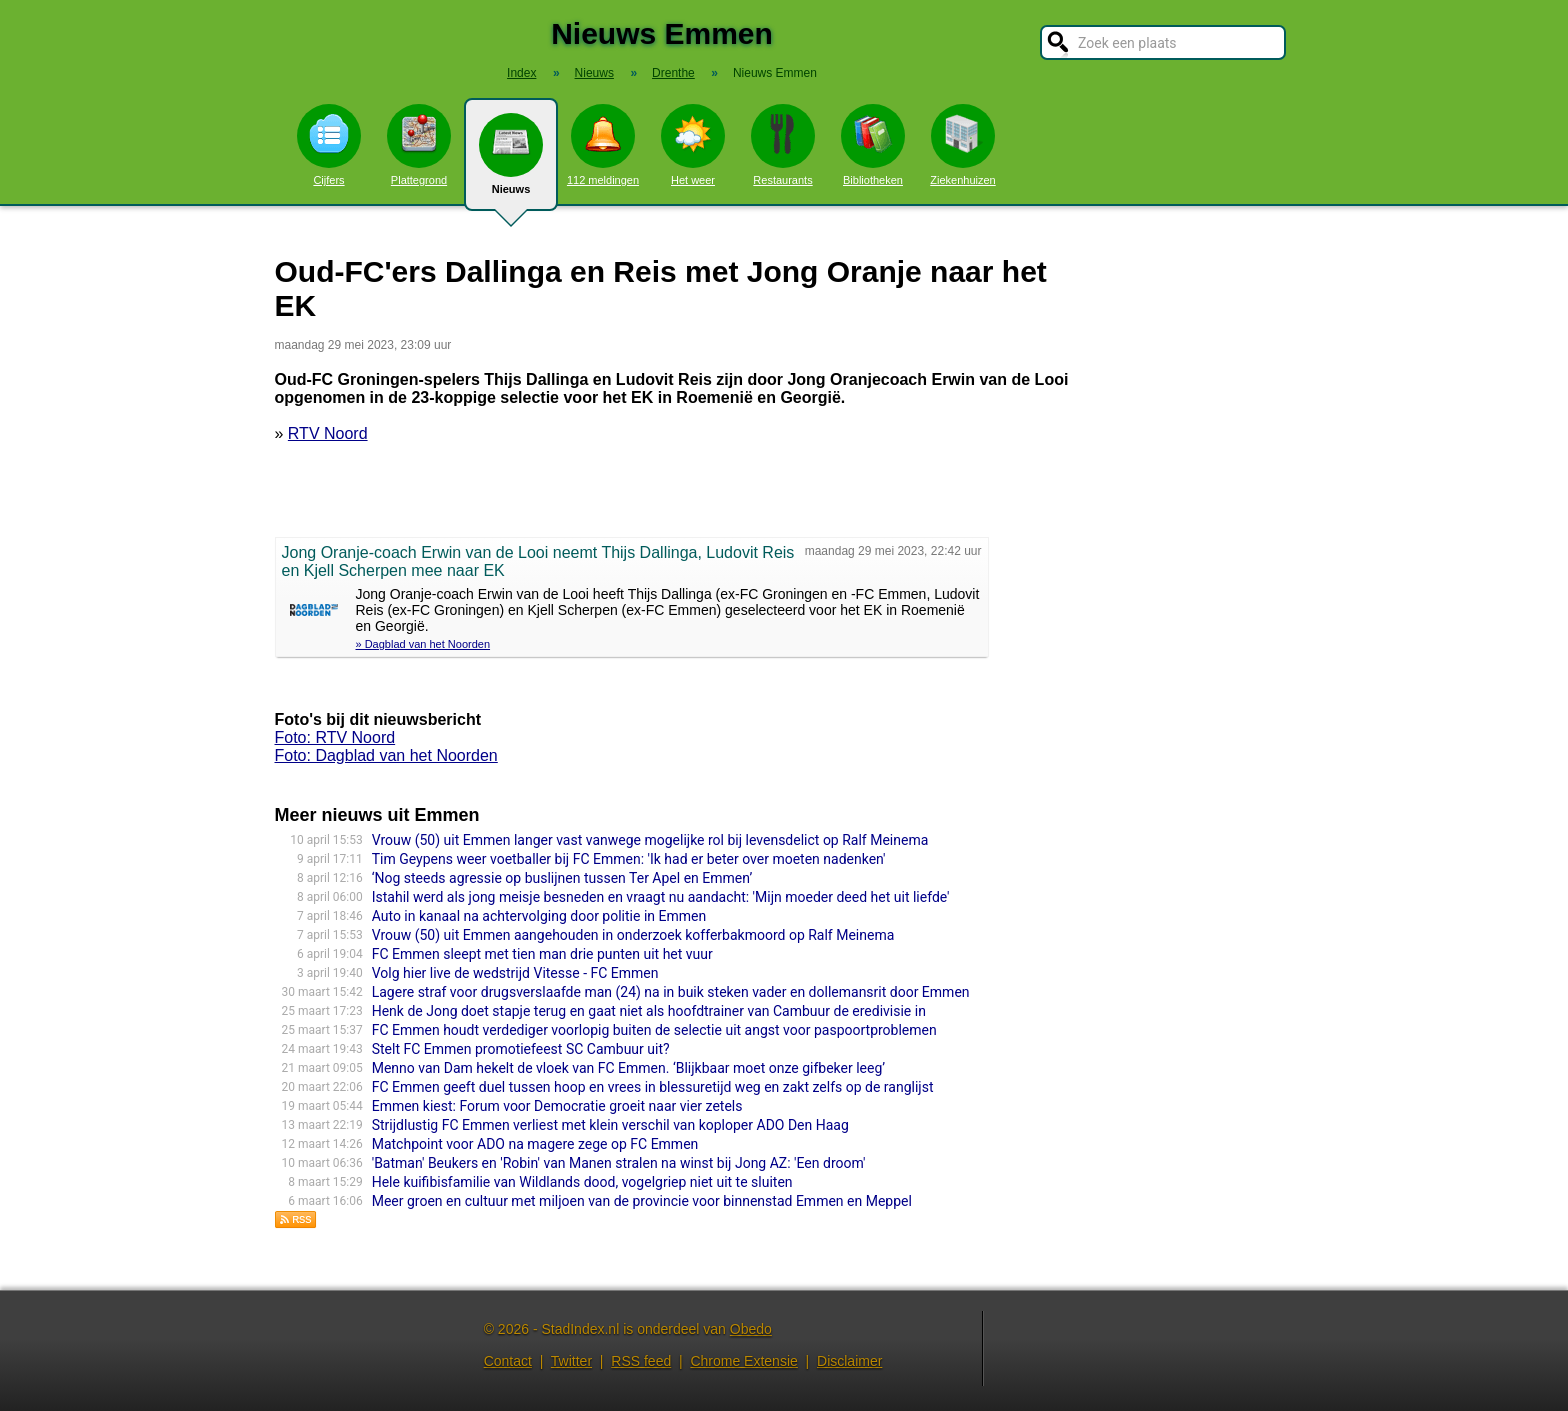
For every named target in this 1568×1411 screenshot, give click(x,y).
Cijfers (329, 145)
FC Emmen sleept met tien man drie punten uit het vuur (542, 954)
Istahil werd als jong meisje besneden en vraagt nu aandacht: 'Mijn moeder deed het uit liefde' (661, 897)
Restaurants (783, 145)
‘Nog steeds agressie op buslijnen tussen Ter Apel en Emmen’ (562, 878)
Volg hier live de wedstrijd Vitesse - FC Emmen (515, 973)
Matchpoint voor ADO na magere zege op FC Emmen (535, 1144)
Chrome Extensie (743, 1361)
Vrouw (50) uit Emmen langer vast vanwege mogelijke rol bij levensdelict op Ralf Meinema (650, 840)
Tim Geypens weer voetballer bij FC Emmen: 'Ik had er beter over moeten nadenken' (629, 859)
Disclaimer (849, 1361)
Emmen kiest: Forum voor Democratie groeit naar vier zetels (557, 1106)
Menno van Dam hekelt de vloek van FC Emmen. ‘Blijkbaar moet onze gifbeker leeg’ (628, 1068)
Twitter (571, 1361)
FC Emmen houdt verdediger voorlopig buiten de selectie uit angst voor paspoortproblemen (654, 1030)
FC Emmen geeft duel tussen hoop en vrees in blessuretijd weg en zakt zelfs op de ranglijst (653, 1087)
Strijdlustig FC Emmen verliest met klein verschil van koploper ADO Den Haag (610, 1125)
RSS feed (641, 1361)
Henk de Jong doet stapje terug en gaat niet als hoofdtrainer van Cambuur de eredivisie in (649, 1011)
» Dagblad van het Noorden (423, 644)
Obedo (751, 1329)
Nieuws (511, 162)
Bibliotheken (873, 145)
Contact (508, 1361)
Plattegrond (419, 145)
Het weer (693, 145)
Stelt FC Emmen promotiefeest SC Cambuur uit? (521, 1049)
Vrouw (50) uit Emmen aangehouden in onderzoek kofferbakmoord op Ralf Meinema (633, 935)
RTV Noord (328, 433)
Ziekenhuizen (962, 145)
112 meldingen (603, 145)
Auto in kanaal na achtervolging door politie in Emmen (539, 916)
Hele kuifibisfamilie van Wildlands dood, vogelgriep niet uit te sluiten (582, 1182)
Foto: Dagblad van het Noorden (386, 755)
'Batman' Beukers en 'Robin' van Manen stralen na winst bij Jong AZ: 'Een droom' (619, 1163)
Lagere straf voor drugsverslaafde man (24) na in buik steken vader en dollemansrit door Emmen (671, 992)
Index (521, 73)
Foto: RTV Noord (335, 737)
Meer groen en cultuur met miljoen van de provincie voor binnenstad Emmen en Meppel (642, 1201)
